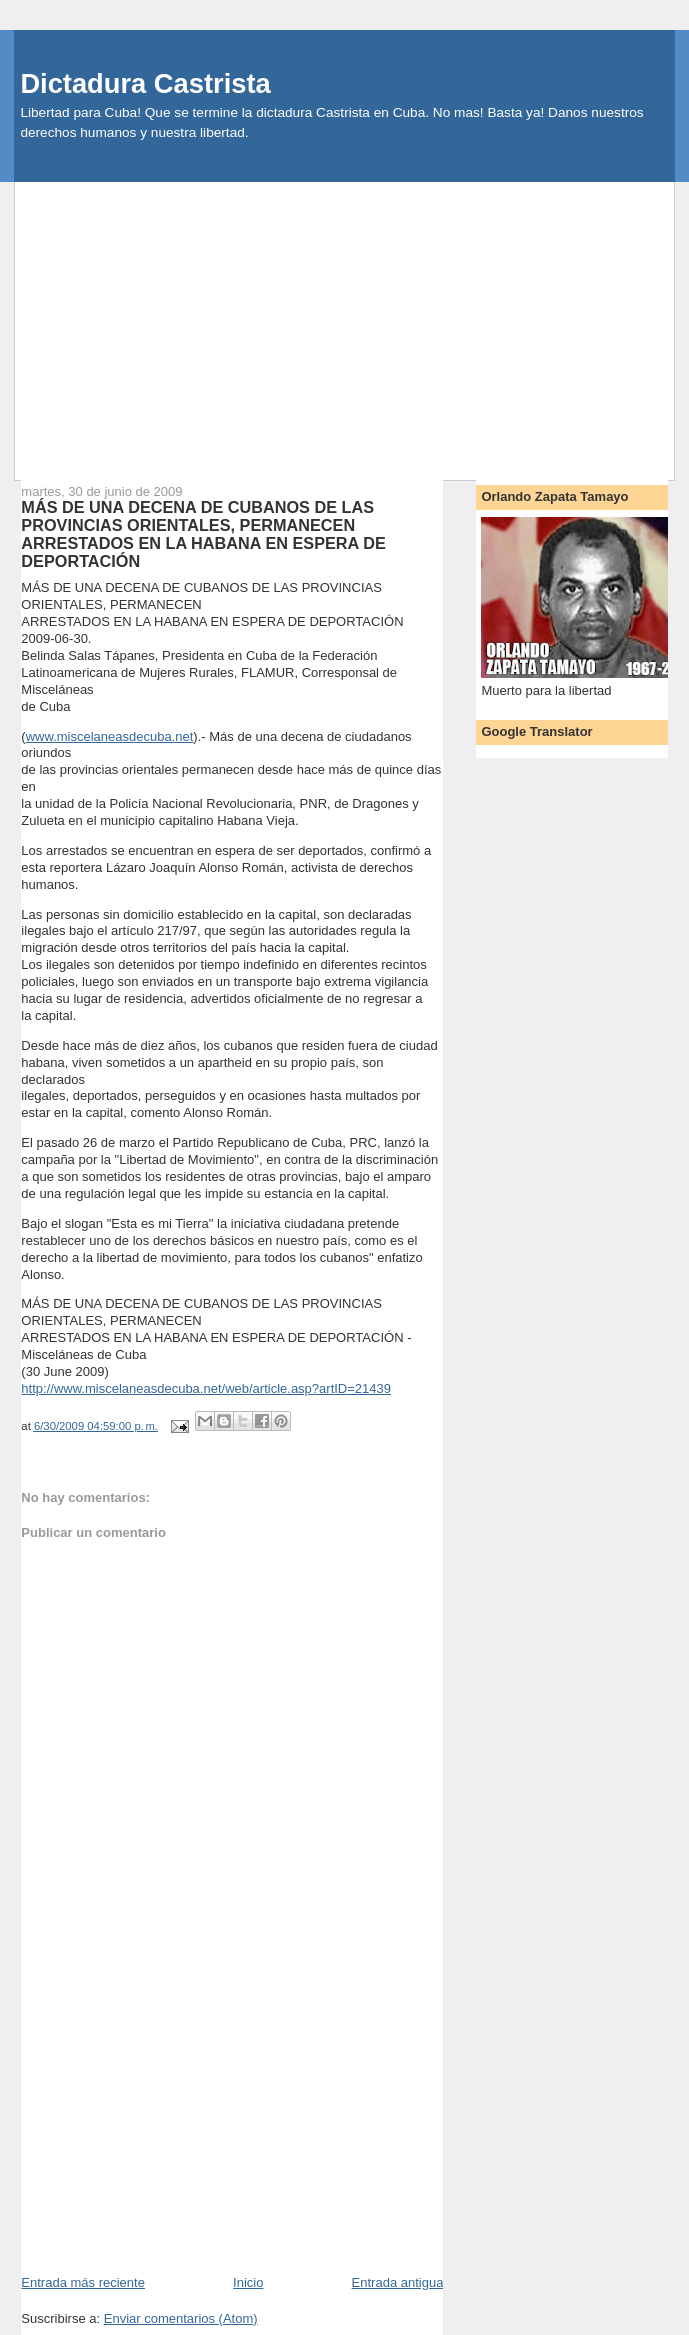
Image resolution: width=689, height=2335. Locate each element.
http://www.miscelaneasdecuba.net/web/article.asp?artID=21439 (206, 1388)
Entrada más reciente (83, 2282)
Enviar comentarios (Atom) (181, 2318)
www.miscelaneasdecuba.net (110, 736)
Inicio (248, 2282)
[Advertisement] (352, 322)
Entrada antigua (398, 2282)
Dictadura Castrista (145, 83)
